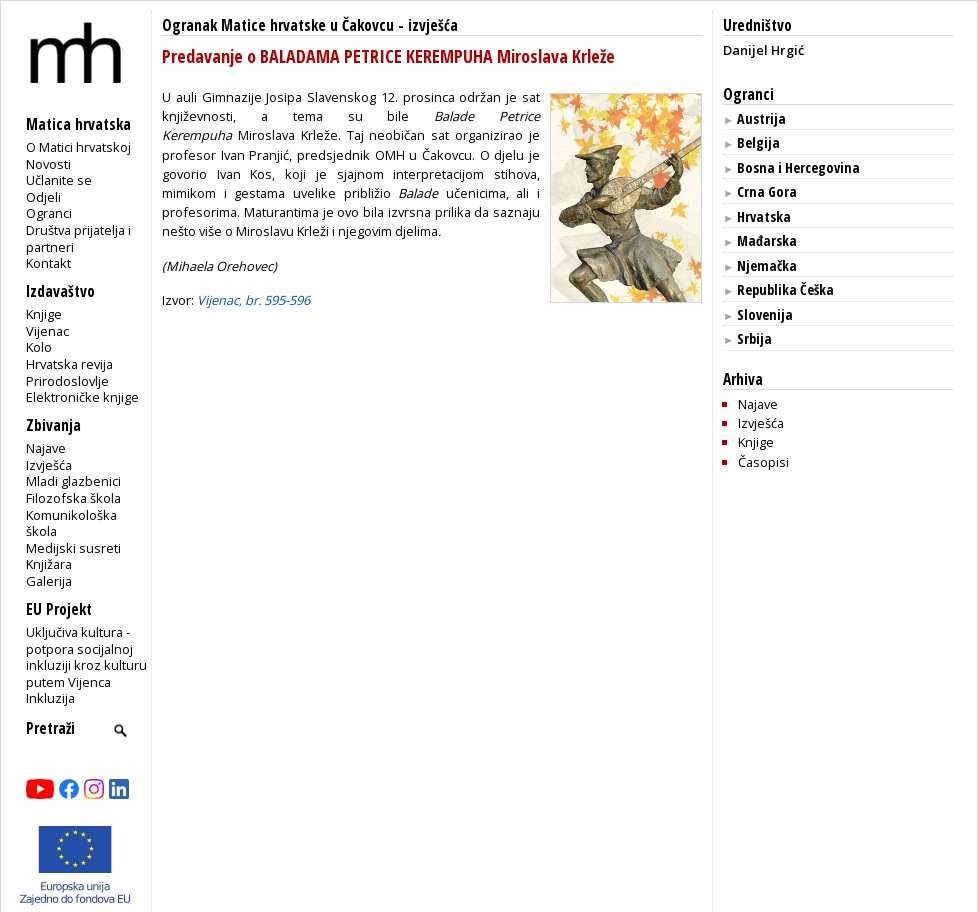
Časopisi (763, 462)
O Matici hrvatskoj (78, 147)
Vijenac (47, 331)
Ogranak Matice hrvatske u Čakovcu (278, 25)
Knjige (44, 314)
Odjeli (43, 197)
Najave (46, 448)
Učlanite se (59, 180)
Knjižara (49, 564)
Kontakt (48, 263)
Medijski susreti (73, 548)
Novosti (48, 164)
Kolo (39, 347)
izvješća (433, 25)
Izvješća (49, 465)
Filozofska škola (73, 498)
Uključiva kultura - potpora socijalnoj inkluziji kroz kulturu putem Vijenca (86, 657)
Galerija (49, 581)
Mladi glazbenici (73, 481)
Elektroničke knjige (82, 397)
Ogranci (49, 213)
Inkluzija (50, 698)
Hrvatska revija (69, 364)
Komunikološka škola (71, 523)
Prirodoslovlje (67, 381)
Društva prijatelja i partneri (78, 238)
